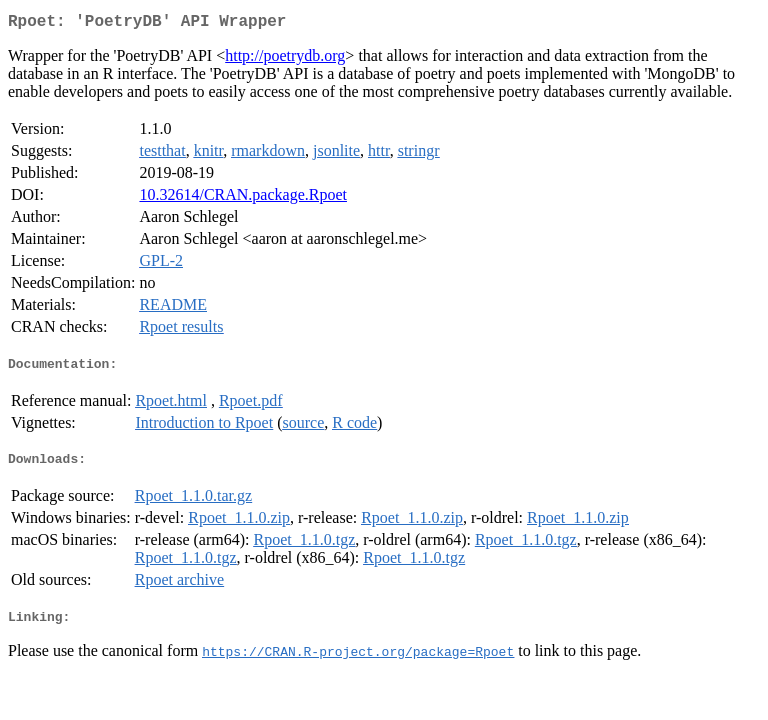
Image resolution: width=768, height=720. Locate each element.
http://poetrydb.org (285, 59)
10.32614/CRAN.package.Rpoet (243, 198)
